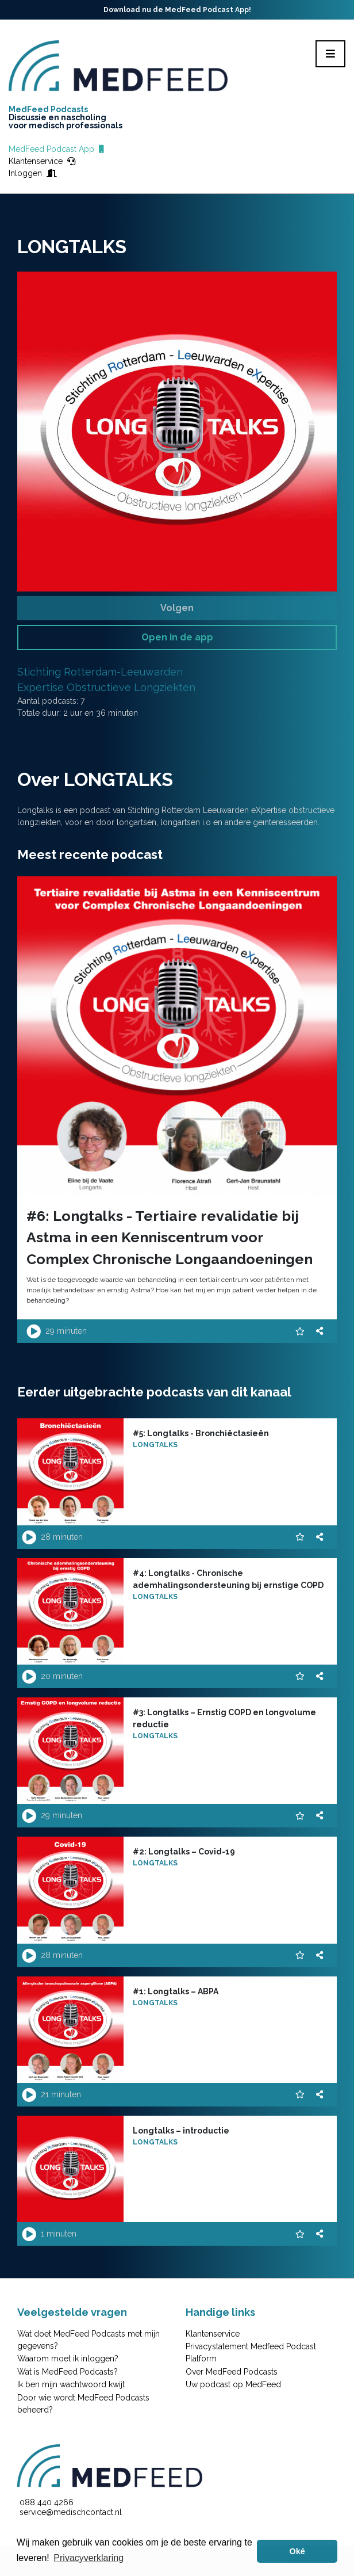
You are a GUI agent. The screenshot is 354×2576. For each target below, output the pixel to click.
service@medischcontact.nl (71, 2512)
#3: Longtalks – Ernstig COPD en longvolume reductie (224, 1718)
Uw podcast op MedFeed (233, 2384)
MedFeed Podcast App (56, 149)
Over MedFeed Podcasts (232, 2371)
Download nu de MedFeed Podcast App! (177, 10)
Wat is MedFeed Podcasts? (67, 2371)
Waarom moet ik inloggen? (67, 2358)
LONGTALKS (155, 1445)
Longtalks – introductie (181, 2130)
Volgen (177, 607)
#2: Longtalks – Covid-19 (184, 1851)
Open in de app (177, 637)
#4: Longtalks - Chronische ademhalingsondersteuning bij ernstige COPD (228, 1579)
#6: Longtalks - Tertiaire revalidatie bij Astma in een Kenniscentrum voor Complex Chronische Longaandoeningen (169, 1237)
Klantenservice (42, 161)
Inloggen (33, 173)
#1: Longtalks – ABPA (175, 1991)
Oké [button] (297, 2551)
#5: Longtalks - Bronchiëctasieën (201, 1433)
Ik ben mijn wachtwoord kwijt (71, 2384)
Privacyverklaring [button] (88, 2558)
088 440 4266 (47, 2502)
